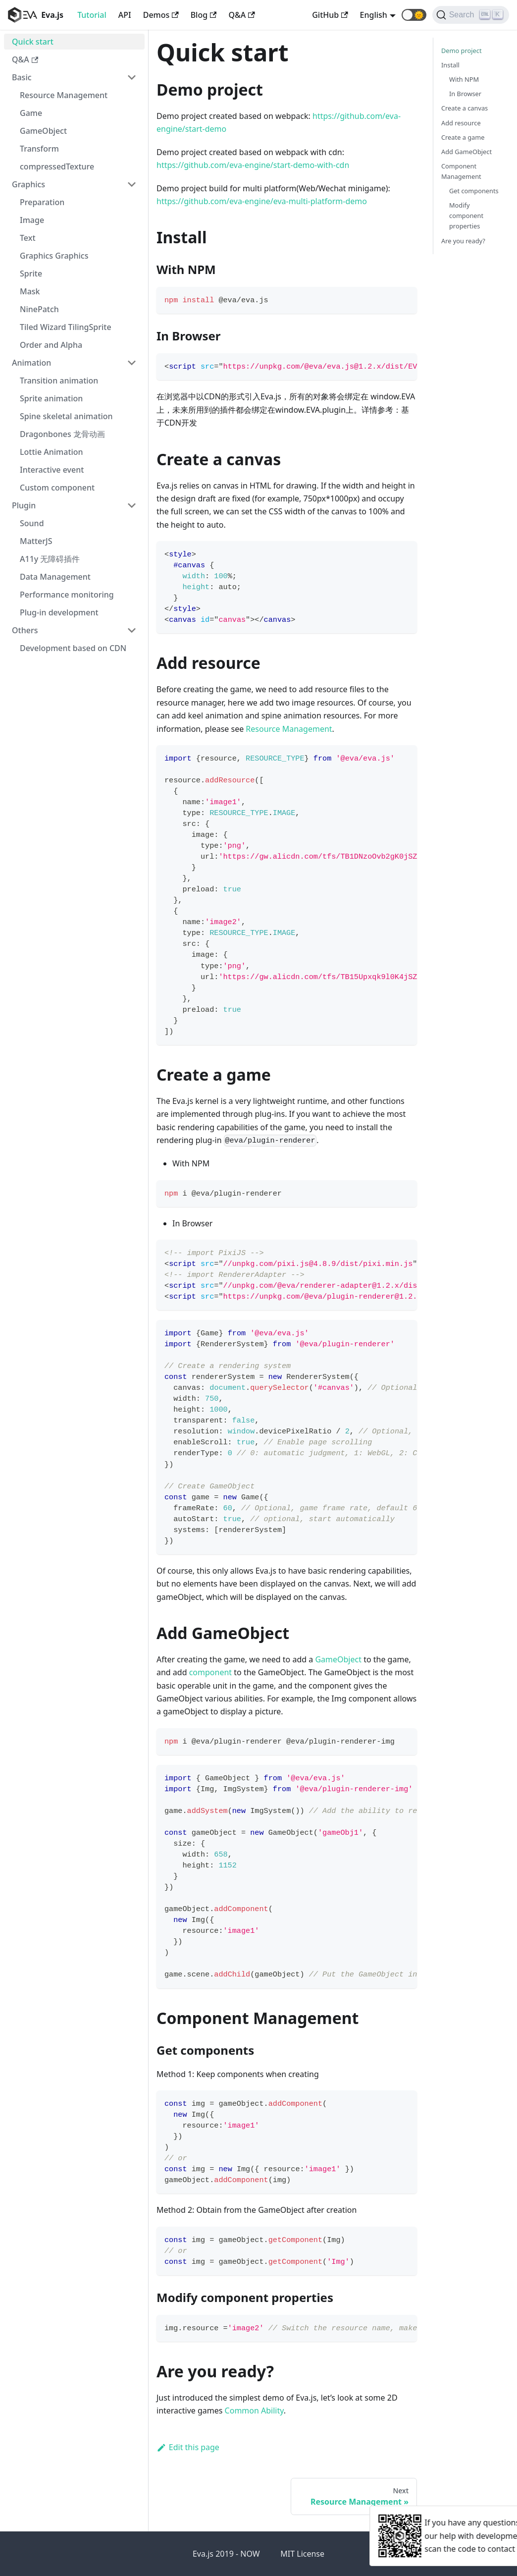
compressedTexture (57, 166)
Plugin (24, 505)
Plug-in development (59, 612)
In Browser (465, 93)
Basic (22, 77)
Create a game (462, 137)
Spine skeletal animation (66, 416)
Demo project (461, 50)
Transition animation (59, 380)
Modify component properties (466, 215)
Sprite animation (51, 398)
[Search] (470, 15)
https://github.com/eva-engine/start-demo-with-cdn (252, 165)
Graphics (28, 184)
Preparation (42, 202)
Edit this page (187, 2447)
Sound (32, 523)
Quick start (32, 41)
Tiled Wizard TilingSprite (65, 327)
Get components (474, 190)
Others (25, 630)
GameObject (43, 130)
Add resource (461, 122)
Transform (39, 148)
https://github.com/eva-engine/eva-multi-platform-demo (261, 201)
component (210, 1672)
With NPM (464, 79)
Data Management (55, 576)
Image (32, 220)
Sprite (31, 273)
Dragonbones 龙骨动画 (62, 434)
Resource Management (63, 95)
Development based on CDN (73, 648)
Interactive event (52, 469)
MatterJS (36, 541)
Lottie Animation (51, 451)
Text (28, 237)
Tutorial (91, 14)
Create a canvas (464, 108)
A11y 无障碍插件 (50, 558)
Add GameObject (466, 151)
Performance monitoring (67, 594)
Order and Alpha (51, 344)
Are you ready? (463, 240)
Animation (31, 362)
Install (450, 64)
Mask (30, 291)
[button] (414, 15)
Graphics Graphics (54, 255)
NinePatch (39, 309)
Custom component (57, 487)
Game (31, 113)
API (124, 14)
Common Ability (254, 2410)
